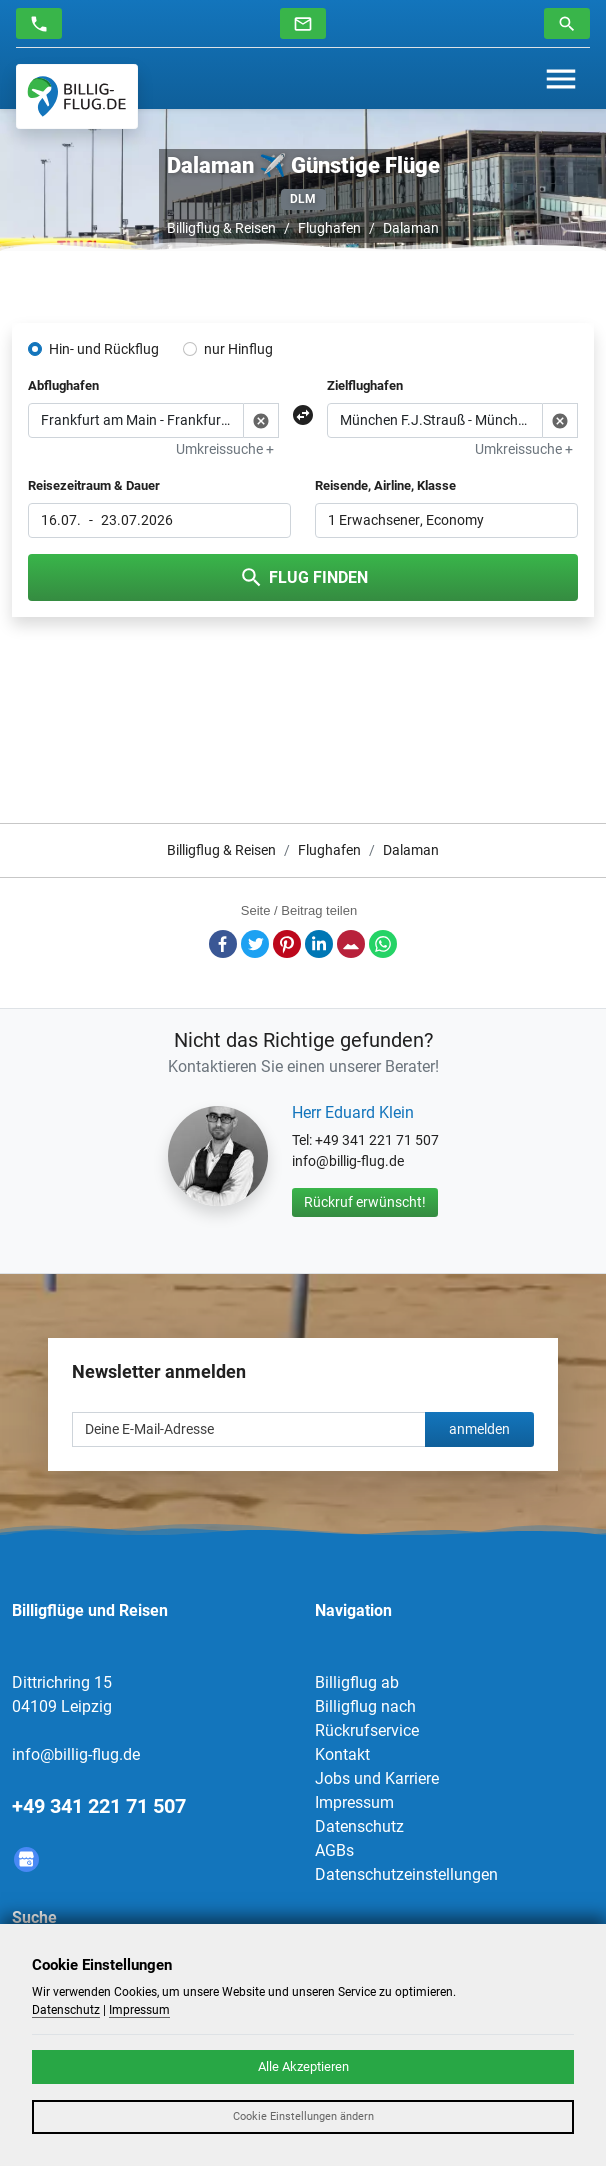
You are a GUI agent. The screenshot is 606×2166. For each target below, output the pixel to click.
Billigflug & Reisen (221, 228)
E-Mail (351, 944)
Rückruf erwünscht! (365, 1202)
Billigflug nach (365, 1706)
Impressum (354, 1802)
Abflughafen (63, 385)
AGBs (334, 1850)
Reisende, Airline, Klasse (385, 485)
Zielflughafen (365, 385)
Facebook (223, 944)
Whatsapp (383, 944)
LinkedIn (319, 944)
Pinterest (287, 944)
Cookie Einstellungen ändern (303, 2116)
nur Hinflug (238, 349)
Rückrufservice (367, 1730)
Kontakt (342, 1754)
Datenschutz (359, 1826)
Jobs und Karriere (377, 1778)
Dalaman (411, 228)
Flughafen (329, 228)
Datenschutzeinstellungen (406, 1874)
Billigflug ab (357, 1682)
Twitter (255, 944)
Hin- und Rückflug (104, 349)
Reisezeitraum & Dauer (94, 485)
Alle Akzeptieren (303, 2066)
